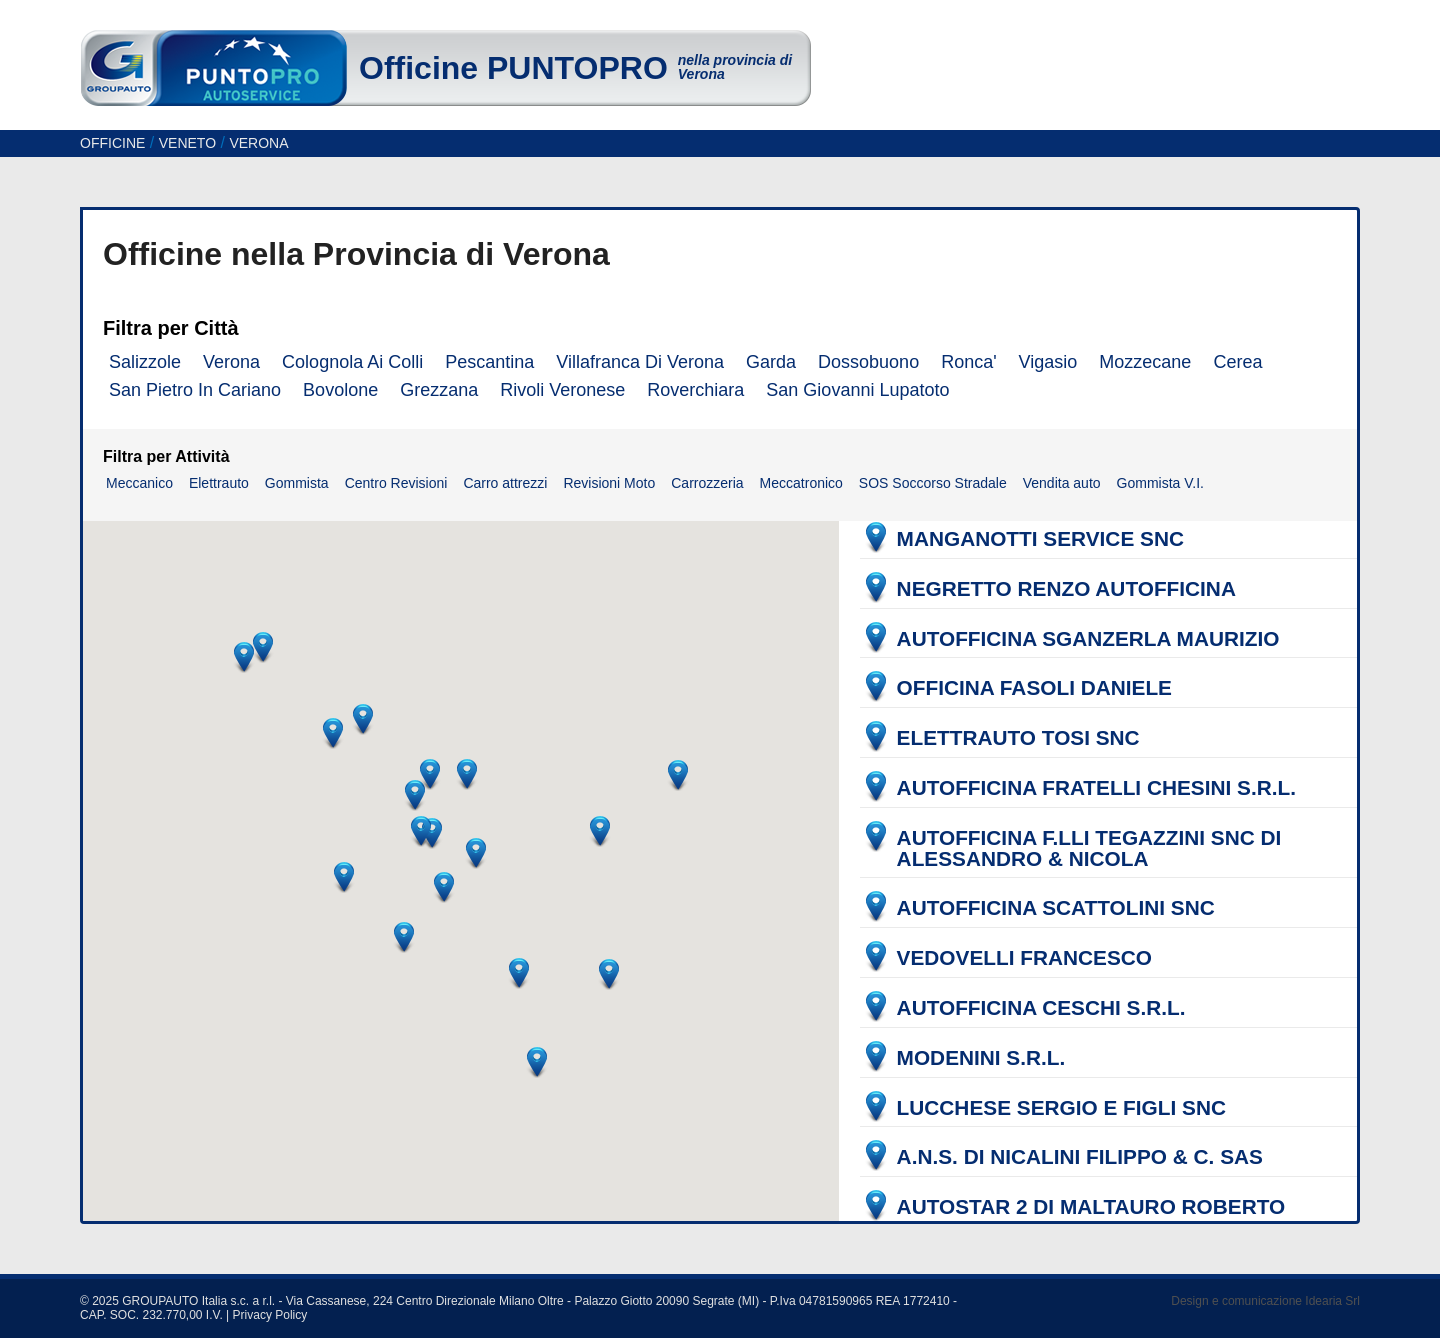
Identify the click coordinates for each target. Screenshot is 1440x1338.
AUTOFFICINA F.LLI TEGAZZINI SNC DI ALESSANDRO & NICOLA (1089, 849)
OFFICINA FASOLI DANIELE (1034, 688)
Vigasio (1048, 362)
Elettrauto (219, 483)
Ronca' (968, 362)
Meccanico (139, 483)
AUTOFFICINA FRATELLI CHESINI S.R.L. (1096, 788)
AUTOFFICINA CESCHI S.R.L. (1041, 1008)
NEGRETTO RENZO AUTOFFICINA (1066, 589)
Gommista (297, 483)
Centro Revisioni (396, 483)
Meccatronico (801, 483)
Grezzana (439, 390)
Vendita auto (1062, 483)
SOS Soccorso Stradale (933, 483)
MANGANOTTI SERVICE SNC (1040, 539)
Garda (771, 362)
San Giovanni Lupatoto (857, 390)
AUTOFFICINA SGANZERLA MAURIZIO (1088, 639)
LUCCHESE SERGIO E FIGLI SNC (1061, 1108)
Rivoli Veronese (562, 390)
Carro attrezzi (505, 483)
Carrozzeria (707, 483)
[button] (415, 795)
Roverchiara (695, 390)
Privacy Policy (270, 1315)
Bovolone (340, 390)
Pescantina (489, 362)
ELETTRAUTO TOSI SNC (1018, 738)
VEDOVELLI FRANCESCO (1024, 958)
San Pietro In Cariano (195, 390)
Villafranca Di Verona (640, 362)
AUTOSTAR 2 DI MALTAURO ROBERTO (1091, 1207)
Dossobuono (868, 362)
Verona (231, 362)
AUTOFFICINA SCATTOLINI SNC (1056, 908)
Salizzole (145, 362)
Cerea (1237, 362)
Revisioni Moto (609, 483)
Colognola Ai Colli (352, 362)
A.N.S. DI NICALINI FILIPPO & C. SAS (1080, 1157)
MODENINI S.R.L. (981, 1058)
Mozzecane (1145, 362)
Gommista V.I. (1160, 483)
